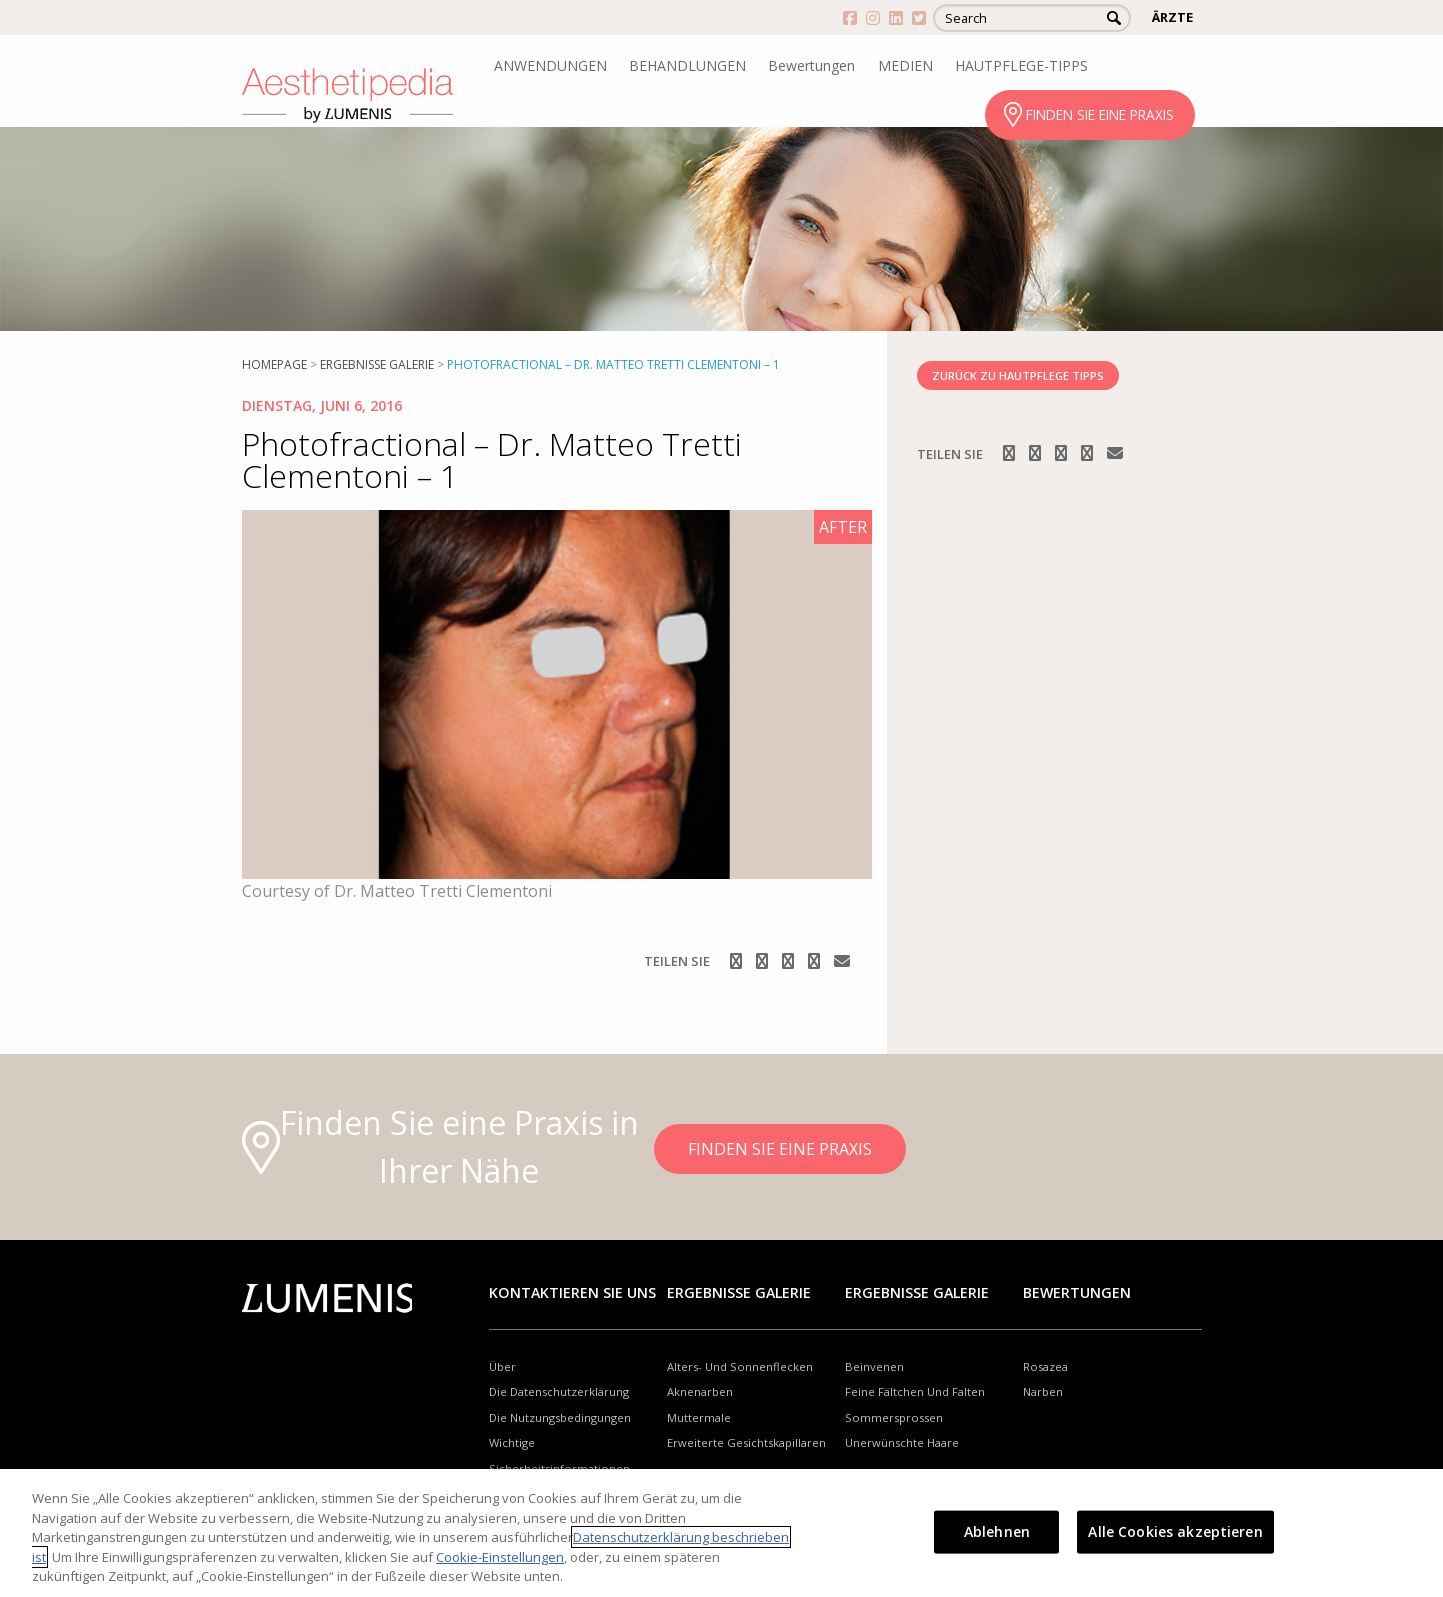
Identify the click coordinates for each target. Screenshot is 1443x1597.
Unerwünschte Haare (902, 1442)
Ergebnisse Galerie (377, 364)
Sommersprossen (894, 1417)
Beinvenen (874, 1366)
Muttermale (699, 1417)
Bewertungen (811, 65)
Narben (1043, 1391)
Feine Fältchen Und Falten (915, 1391)
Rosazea (1045, 1366)
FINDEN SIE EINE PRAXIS (1100, 114)
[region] (721, 1533)
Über (502, 1366)
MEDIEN (905, 65)
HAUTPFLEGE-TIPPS (1021, 65)
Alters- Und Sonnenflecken (740, 1366)
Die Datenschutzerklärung (559, 1391)
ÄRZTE (1172, 17)
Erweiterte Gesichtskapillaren (746, 1442)
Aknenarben (700, 1391)
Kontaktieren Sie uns (572, 1292)
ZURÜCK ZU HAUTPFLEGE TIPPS (1018, 375)
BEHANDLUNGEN (687, 65)
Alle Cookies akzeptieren (1175, 1531)
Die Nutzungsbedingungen (560, 1417)
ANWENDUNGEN (550, 65)
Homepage (274, 364)
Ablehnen (997, 1531)
